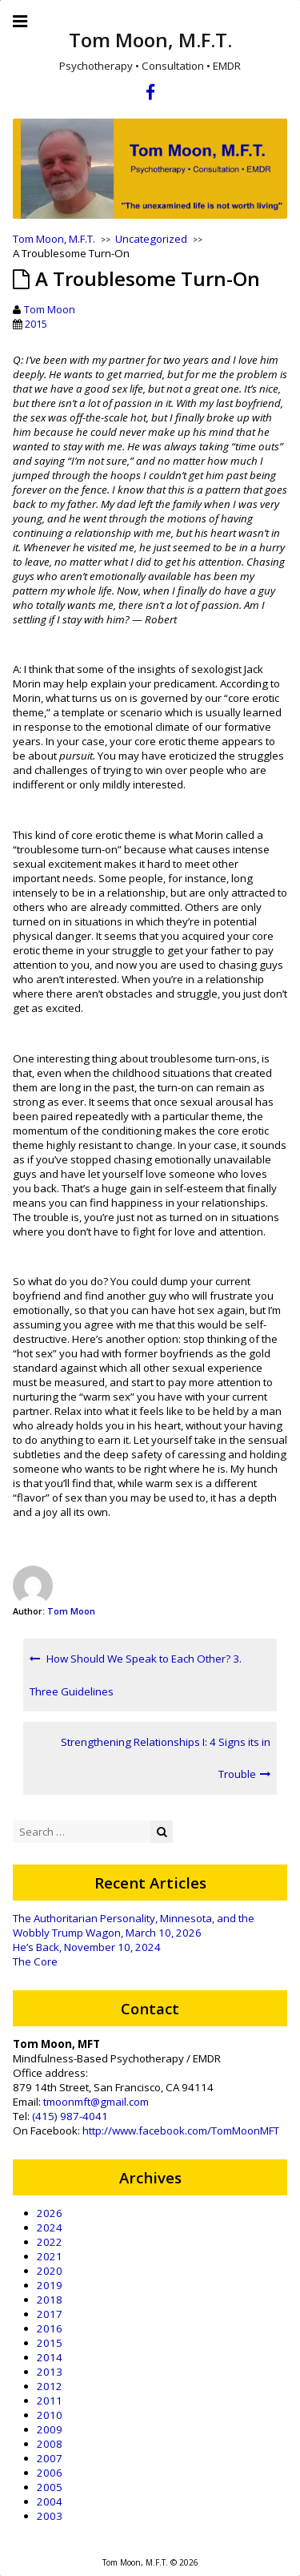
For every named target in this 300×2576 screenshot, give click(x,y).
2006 (49, 2472)
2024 (49, 2227)
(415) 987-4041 (70, 2116)
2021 (49, 2256)
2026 (49, 2213)
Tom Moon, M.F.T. (150, 39)
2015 (36, 323)
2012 (49, 2386)
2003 (49, 2516)
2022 (49, 2242)
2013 (49, 2371)
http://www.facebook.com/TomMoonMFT (180, 2130)
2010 (49, 2415)
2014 (49, 2357)
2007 (49, 2458)
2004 (49, 2501)
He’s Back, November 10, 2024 (87, 1947)
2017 (49, 2314)
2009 (49, 2429)
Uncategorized (151, 239)
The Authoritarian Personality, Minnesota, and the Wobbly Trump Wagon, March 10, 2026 (133, 1925)
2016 (49, 2328)
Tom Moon (49, 309)
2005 (49, 2487)
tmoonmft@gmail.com (96, 2101)
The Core (35, 1961)
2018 (49, 2299)
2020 (49, 2271)
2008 (49, 2444)
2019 (49, 2285)
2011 (49, 2400)
